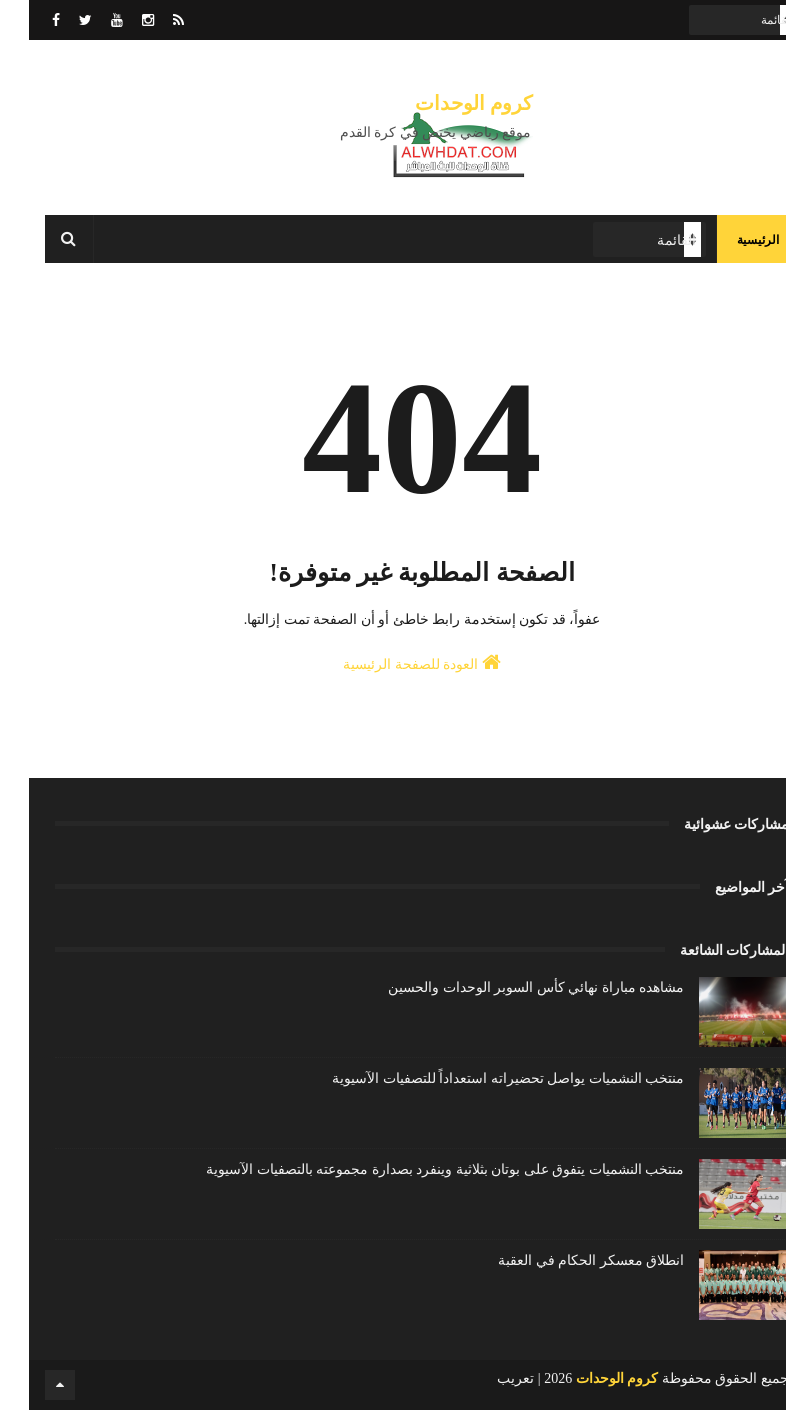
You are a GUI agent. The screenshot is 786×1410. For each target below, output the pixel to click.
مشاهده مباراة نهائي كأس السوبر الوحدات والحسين (507, 987)
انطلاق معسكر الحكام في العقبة (562, 1260)
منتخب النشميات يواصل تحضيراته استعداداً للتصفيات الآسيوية (479, 1078)
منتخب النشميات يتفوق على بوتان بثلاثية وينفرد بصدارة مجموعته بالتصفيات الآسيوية (416, 1169)
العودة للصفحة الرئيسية (393, 662)
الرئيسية (729, 240)
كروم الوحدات (445, 103)
